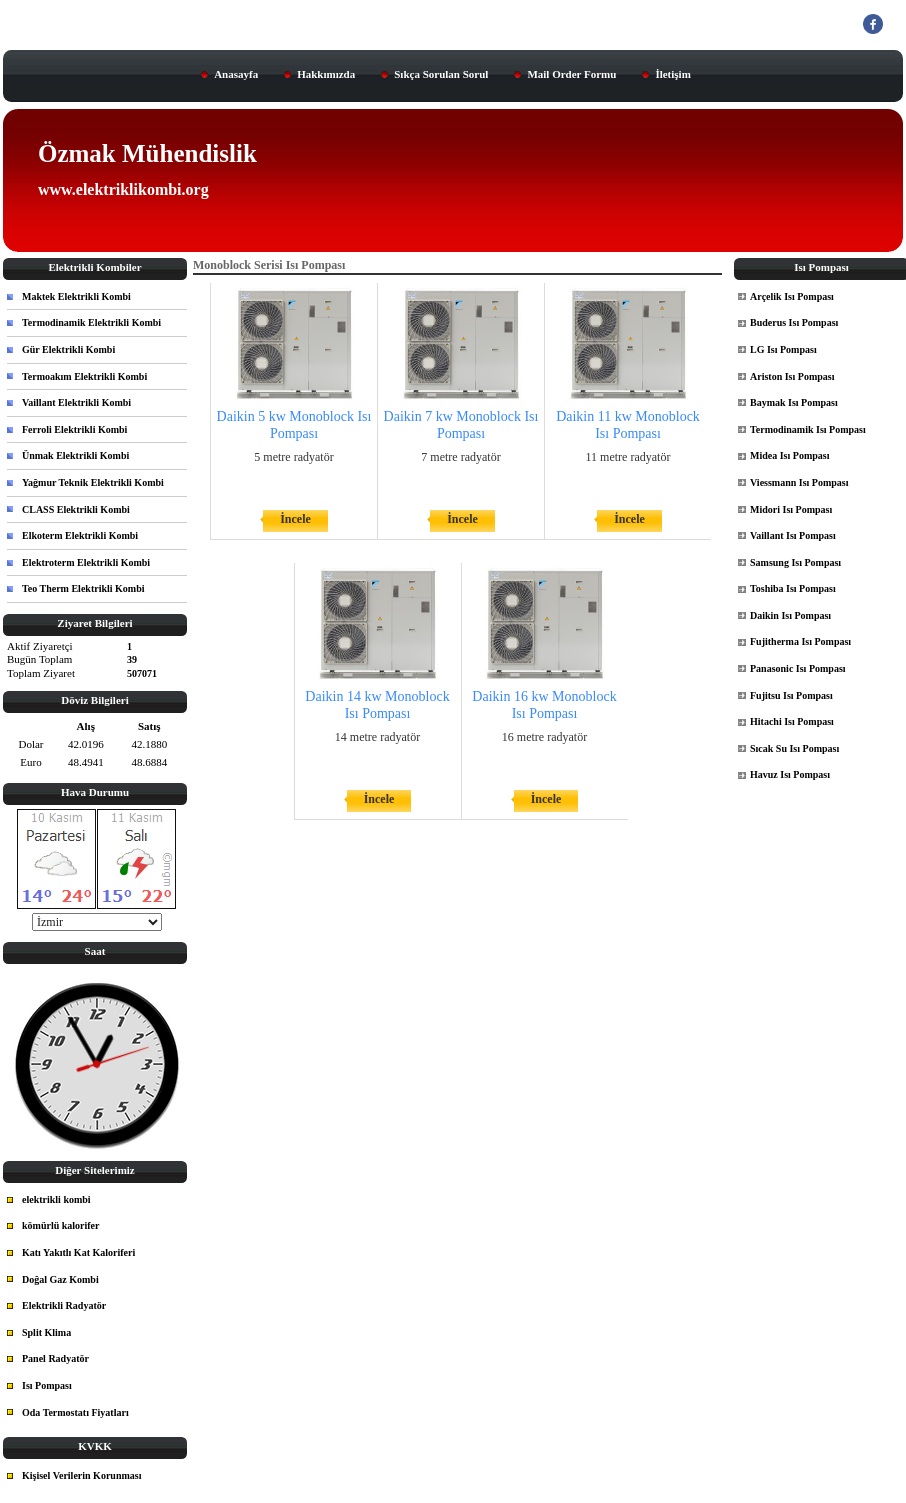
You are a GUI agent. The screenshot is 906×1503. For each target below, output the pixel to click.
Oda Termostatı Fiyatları (75, 1412)
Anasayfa (236, 74)
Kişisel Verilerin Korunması (81, 1475)
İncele (295, 519)
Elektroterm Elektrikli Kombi (86, 562)
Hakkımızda (326, 74)
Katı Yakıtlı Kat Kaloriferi (78, 1252)
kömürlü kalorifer (61, 1225)
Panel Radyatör (55, 1358)
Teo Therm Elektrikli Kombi (83, 588)
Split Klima (46, 1332)
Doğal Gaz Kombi (60, 1279)
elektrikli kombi (56, 1199)
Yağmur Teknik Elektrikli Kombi (93, 482)
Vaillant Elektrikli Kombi (76, 402)
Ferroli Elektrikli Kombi (74, 429)
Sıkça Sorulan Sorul (441, 74)
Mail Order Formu (571, 74)
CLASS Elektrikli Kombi (76, 509)
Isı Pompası (47, 1385)
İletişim (672, 74)
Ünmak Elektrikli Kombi (75, 455)
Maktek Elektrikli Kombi (76, 296)
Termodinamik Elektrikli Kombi (91, 322)
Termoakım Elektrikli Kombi (84, 376)
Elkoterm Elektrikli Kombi (80, 535)
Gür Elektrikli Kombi (68, 349)
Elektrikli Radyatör (64, 1305)
